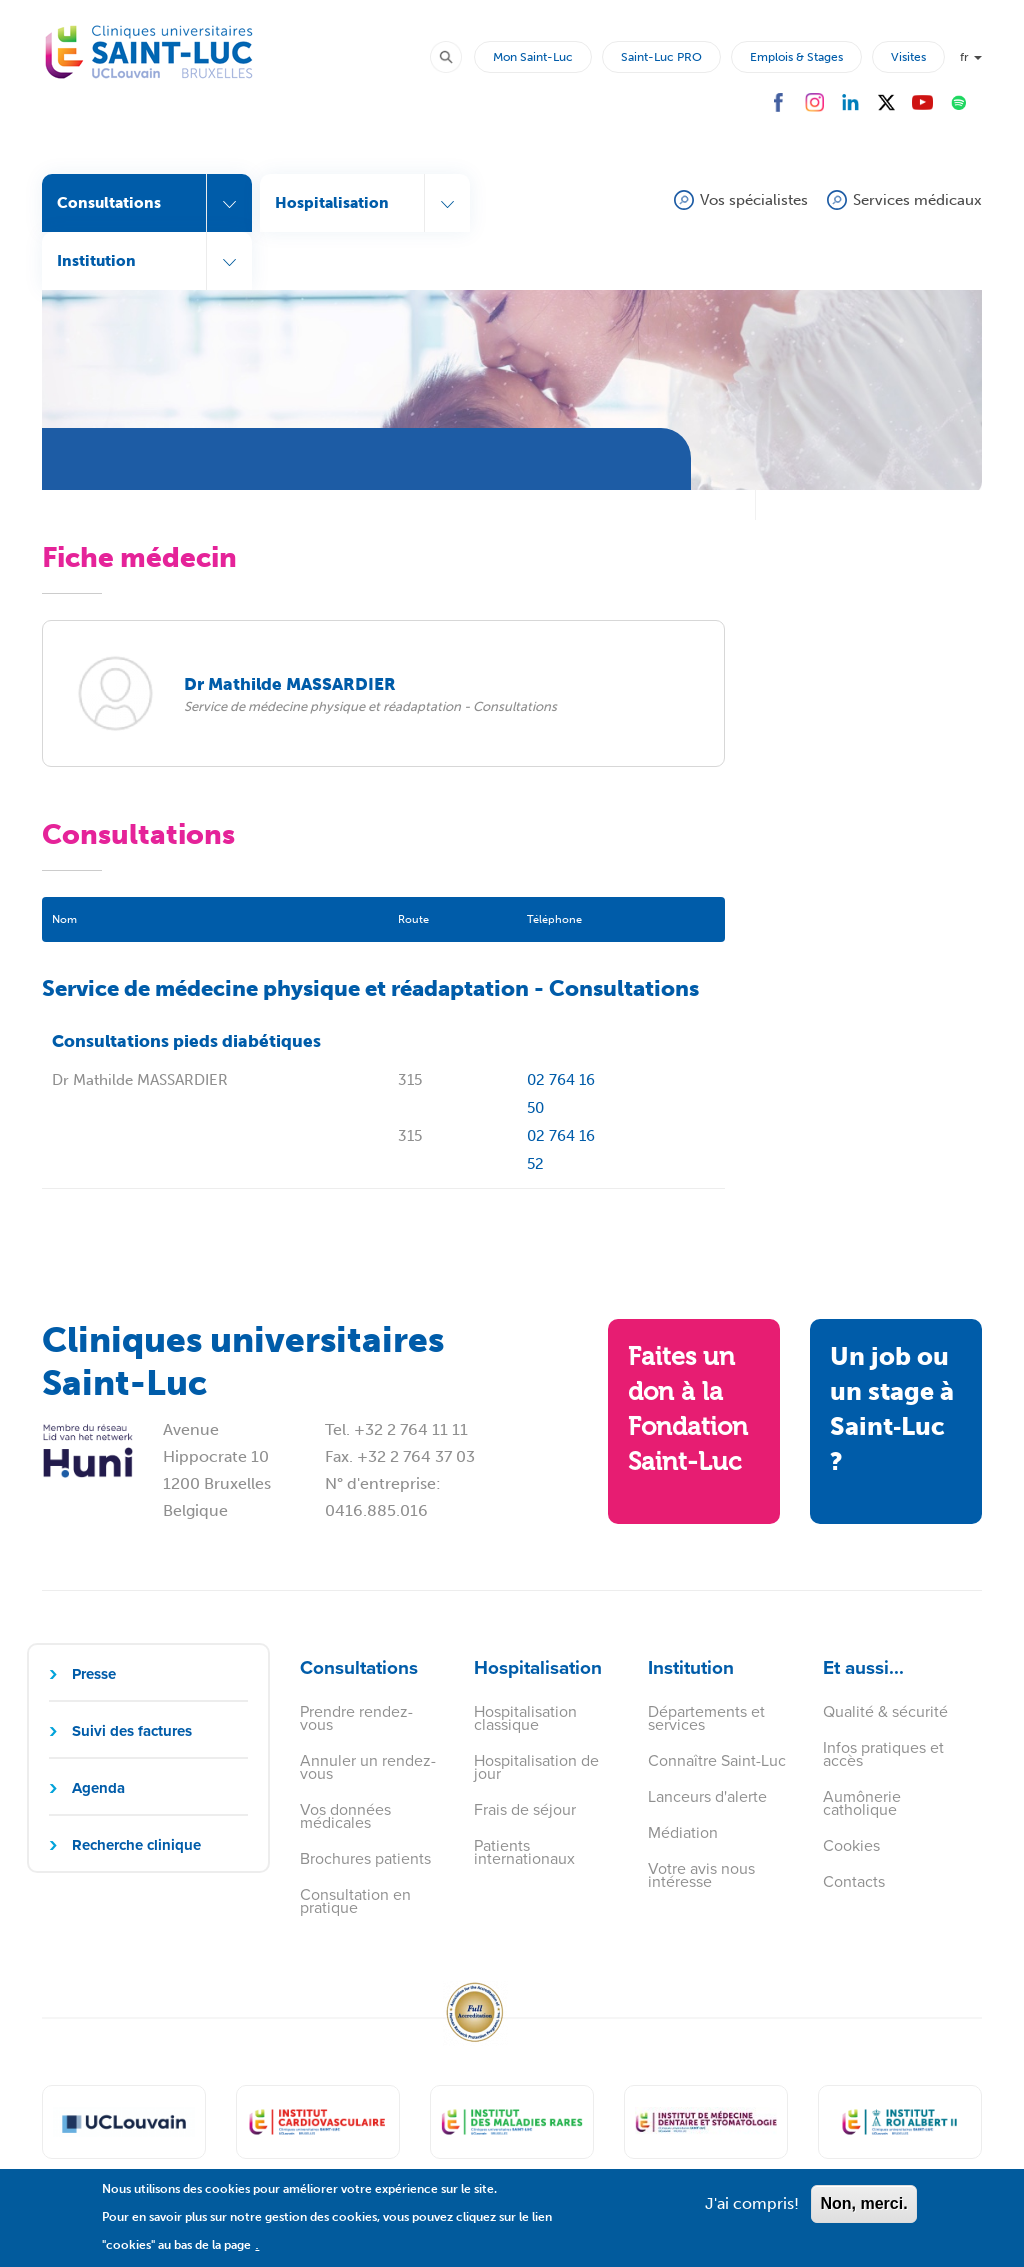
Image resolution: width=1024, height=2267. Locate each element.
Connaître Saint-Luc (717, 1760)
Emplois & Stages (796, 57)
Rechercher (455, 56)
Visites (908, 57)
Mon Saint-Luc (533, 57)
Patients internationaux (524, 1852)
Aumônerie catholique (862, 1803)
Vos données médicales (345, 1816)
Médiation (683, 1832)
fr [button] (971, 57)
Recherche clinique (136, 1845)
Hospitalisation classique (525, 1718)
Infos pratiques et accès (883, 1754)
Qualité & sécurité (885, 1711)
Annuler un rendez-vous (368, 1767)
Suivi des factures (132, 1731)
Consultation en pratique (355, 1901)
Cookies (851, 1845)
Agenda (98, 1788)
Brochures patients (365, 1858)
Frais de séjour (525, 1809)
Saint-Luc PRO (661, 57)
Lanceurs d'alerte (707, 1796)
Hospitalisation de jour (536, 1767)
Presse (94, 1674)
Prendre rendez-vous (356, 1718)
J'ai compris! (752, 2212)
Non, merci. (863, 2212)
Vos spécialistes (754, 200)
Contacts (854, 1881)
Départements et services (706, 1718)
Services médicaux (917, 200)
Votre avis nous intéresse (701, 1875)
